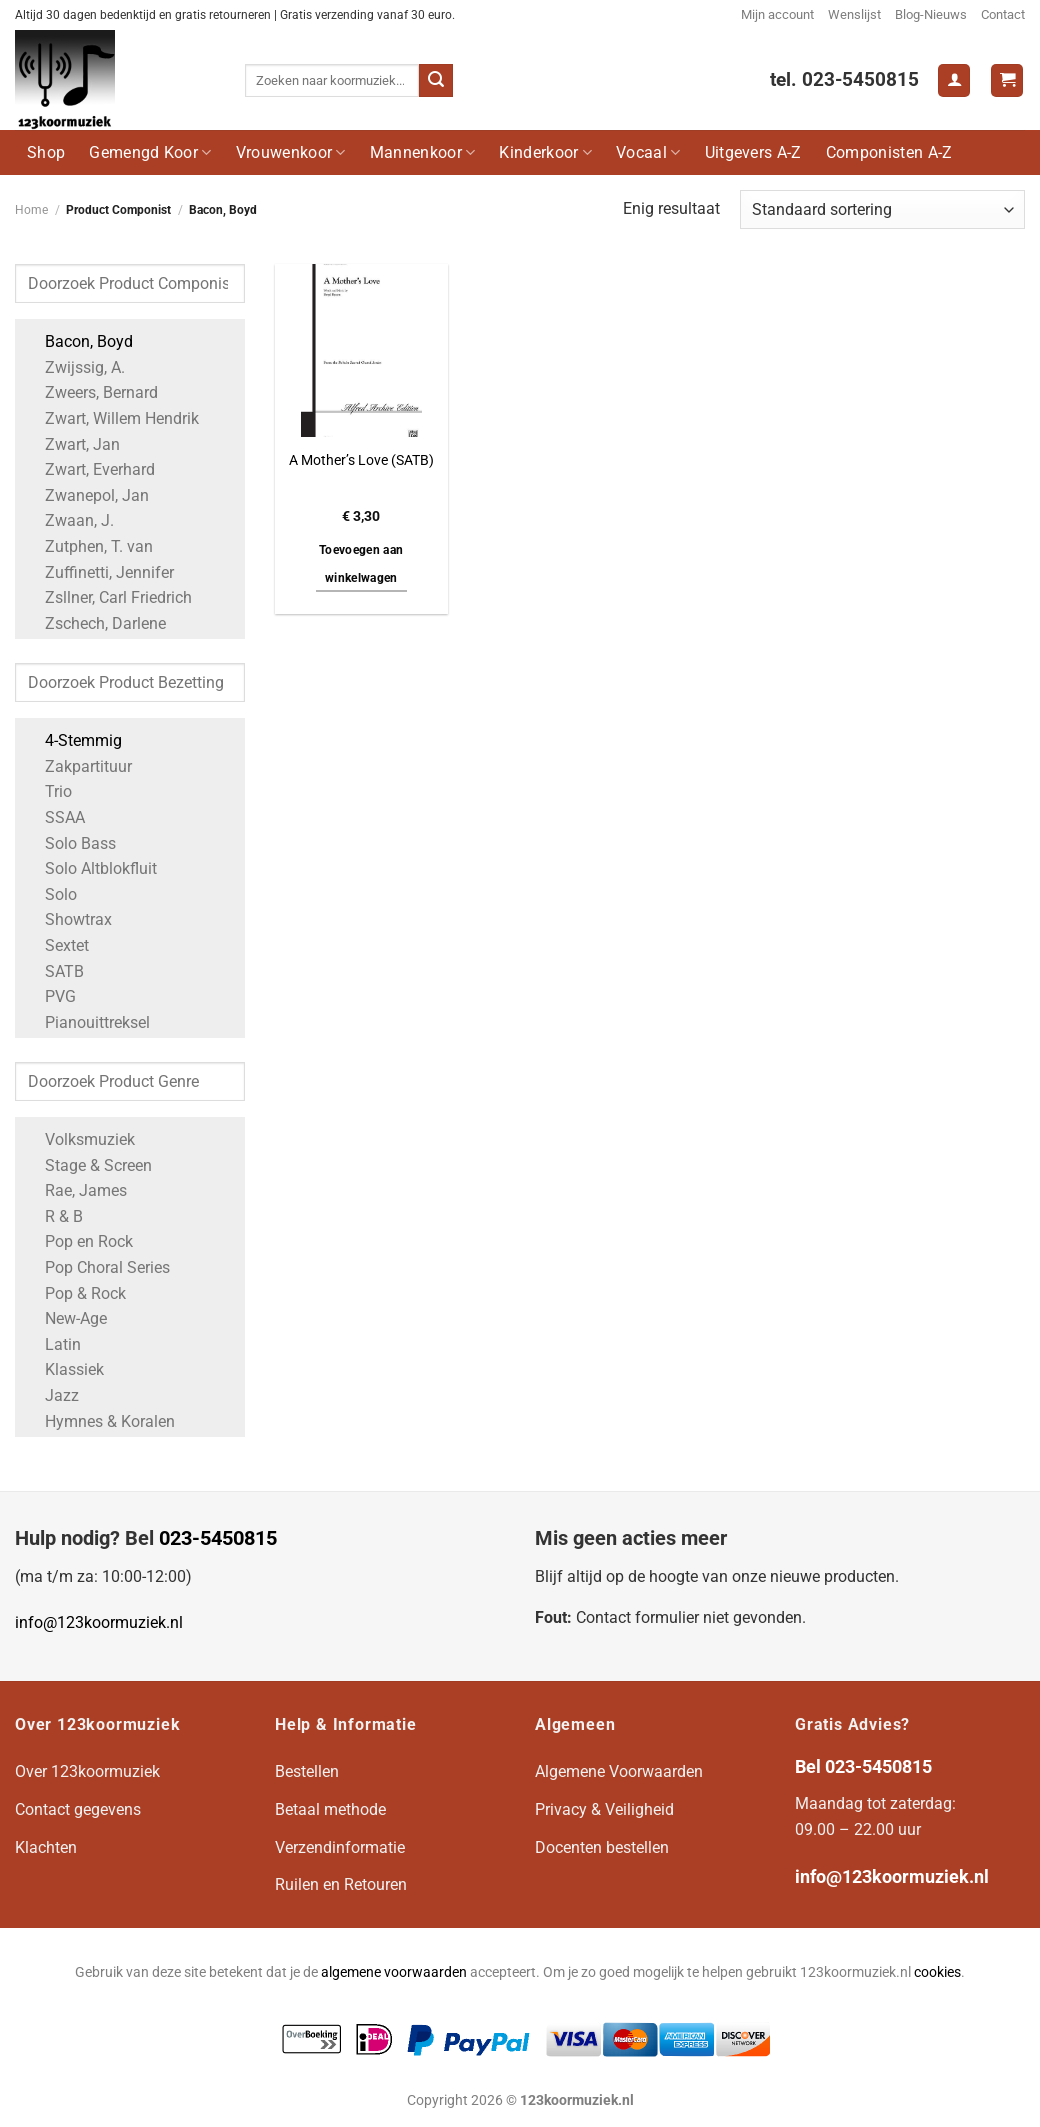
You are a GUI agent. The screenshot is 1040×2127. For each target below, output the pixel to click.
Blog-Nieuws (931, 14)
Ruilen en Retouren (341, 1884)
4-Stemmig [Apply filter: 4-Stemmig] (73, 740)
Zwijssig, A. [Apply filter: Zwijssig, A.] (75, 367)
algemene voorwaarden (394, 1972)
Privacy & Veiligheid (604, 1809)
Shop (46, 152)
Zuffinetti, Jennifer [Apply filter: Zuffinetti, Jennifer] (99, 572)
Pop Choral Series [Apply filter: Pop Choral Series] (97, 1267)
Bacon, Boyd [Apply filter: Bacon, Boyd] (79, 341)
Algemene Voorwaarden (619, 1771)
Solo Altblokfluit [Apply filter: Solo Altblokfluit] (91, 868)
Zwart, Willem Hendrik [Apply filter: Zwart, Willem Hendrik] (112, 418)
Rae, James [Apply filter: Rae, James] (76, 1190)
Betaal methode (330, 1809)
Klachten (46, 1847)
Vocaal (648, 152)
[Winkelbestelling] (882, 209)
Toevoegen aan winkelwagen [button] (361, 564)
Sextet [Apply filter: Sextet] (57, 945)
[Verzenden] (436, 81)
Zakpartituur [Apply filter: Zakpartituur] (78, 766)
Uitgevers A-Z (753, 152)
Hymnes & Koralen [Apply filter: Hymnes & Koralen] (100, 1421)
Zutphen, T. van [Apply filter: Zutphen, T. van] (89, 546)
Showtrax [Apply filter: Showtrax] (68, 919)
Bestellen (307, 1771)
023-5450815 (218, 1538)
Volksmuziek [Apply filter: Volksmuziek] (80, 1139)
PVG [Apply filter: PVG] (50, 996)
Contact (1003, 14)
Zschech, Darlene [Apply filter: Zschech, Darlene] (95, 623)
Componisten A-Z (889, 152)
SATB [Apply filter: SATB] (54, 971)
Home (31, 210)
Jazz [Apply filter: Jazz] (52, 1395)
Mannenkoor (423, 152)
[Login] (954, 80)
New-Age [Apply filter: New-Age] (66, 1318)
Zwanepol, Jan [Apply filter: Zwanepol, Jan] (87, 495)
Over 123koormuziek (87, 1771)
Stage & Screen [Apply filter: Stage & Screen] (88, 1165)
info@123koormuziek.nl (99, 1622)
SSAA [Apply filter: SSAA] (55, 817)
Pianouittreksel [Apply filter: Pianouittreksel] (87, 1022)
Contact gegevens (78, 1809)
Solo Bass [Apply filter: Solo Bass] (70, 843)
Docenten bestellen (602, 1847)
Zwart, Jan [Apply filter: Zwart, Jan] (72, 444)
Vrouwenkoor (291, 152)
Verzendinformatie (340, 1847)
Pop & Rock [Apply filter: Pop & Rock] (75, 1293)
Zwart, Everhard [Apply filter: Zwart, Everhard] (90, 469)
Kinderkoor (545, 152)
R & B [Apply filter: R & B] (54, 1216)
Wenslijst (854, 14)
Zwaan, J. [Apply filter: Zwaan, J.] (69, 520)
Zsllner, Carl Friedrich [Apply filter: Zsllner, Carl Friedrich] (108, 597)
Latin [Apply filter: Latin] (53, 1344)
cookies (937, 1972)
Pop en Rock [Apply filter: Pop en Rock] (79, 1241)
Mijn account (777, 14)
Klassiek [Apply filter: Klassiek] (64, 1369)
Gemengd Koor (150, 152)
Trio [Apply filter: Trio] (48, 791)
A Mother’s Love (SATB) (361, 460)
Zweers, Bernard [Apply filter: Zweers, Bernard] (91, 392)
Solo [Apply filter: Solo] (51, 894)
